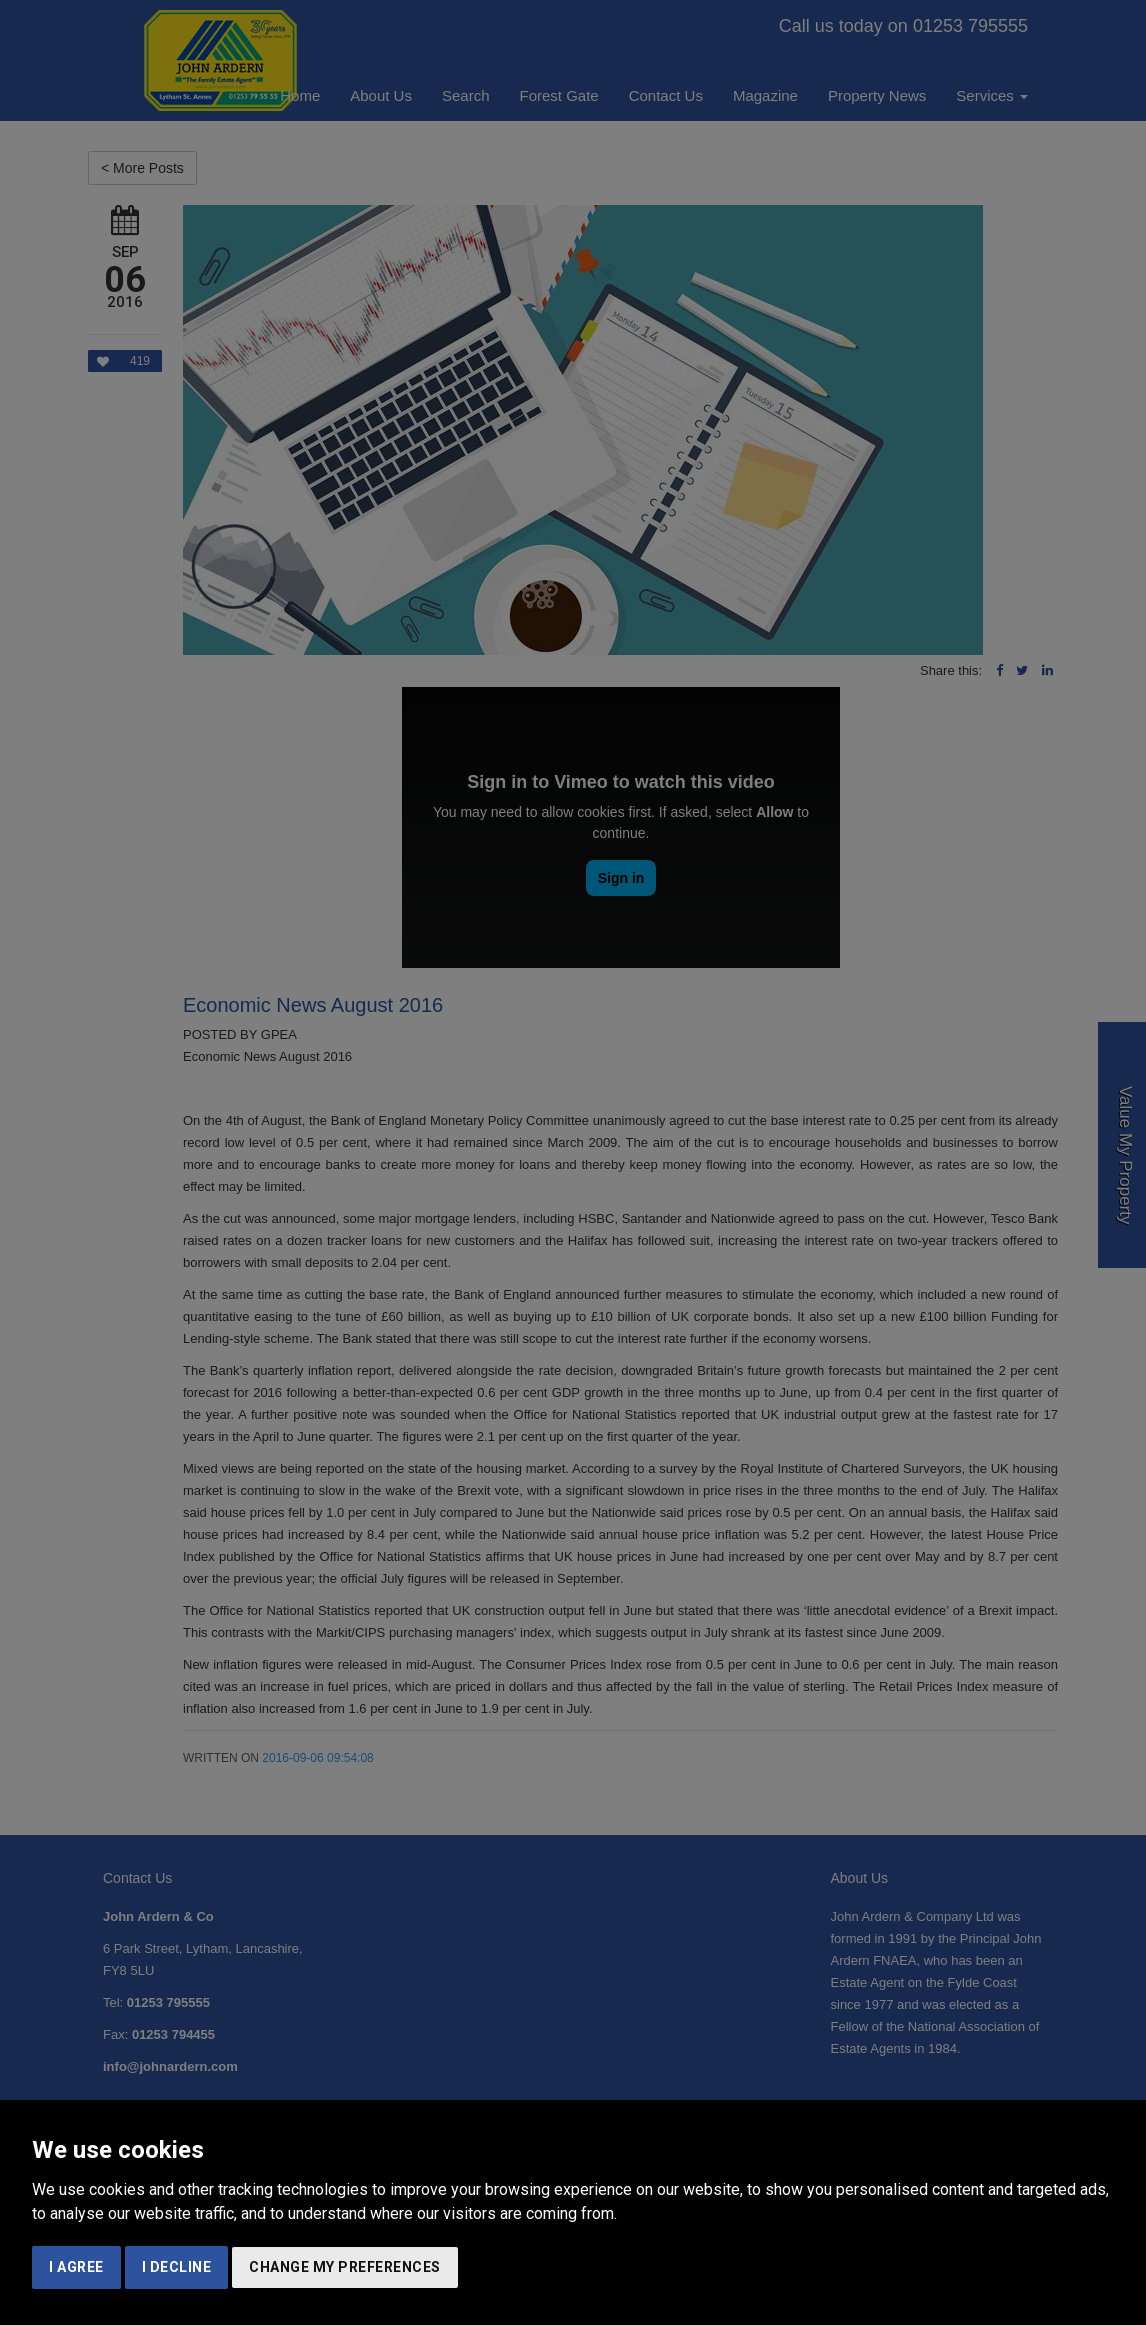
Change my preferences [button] (345, 2267)
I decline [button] (177, 2267)
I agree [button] (76, 2267)
